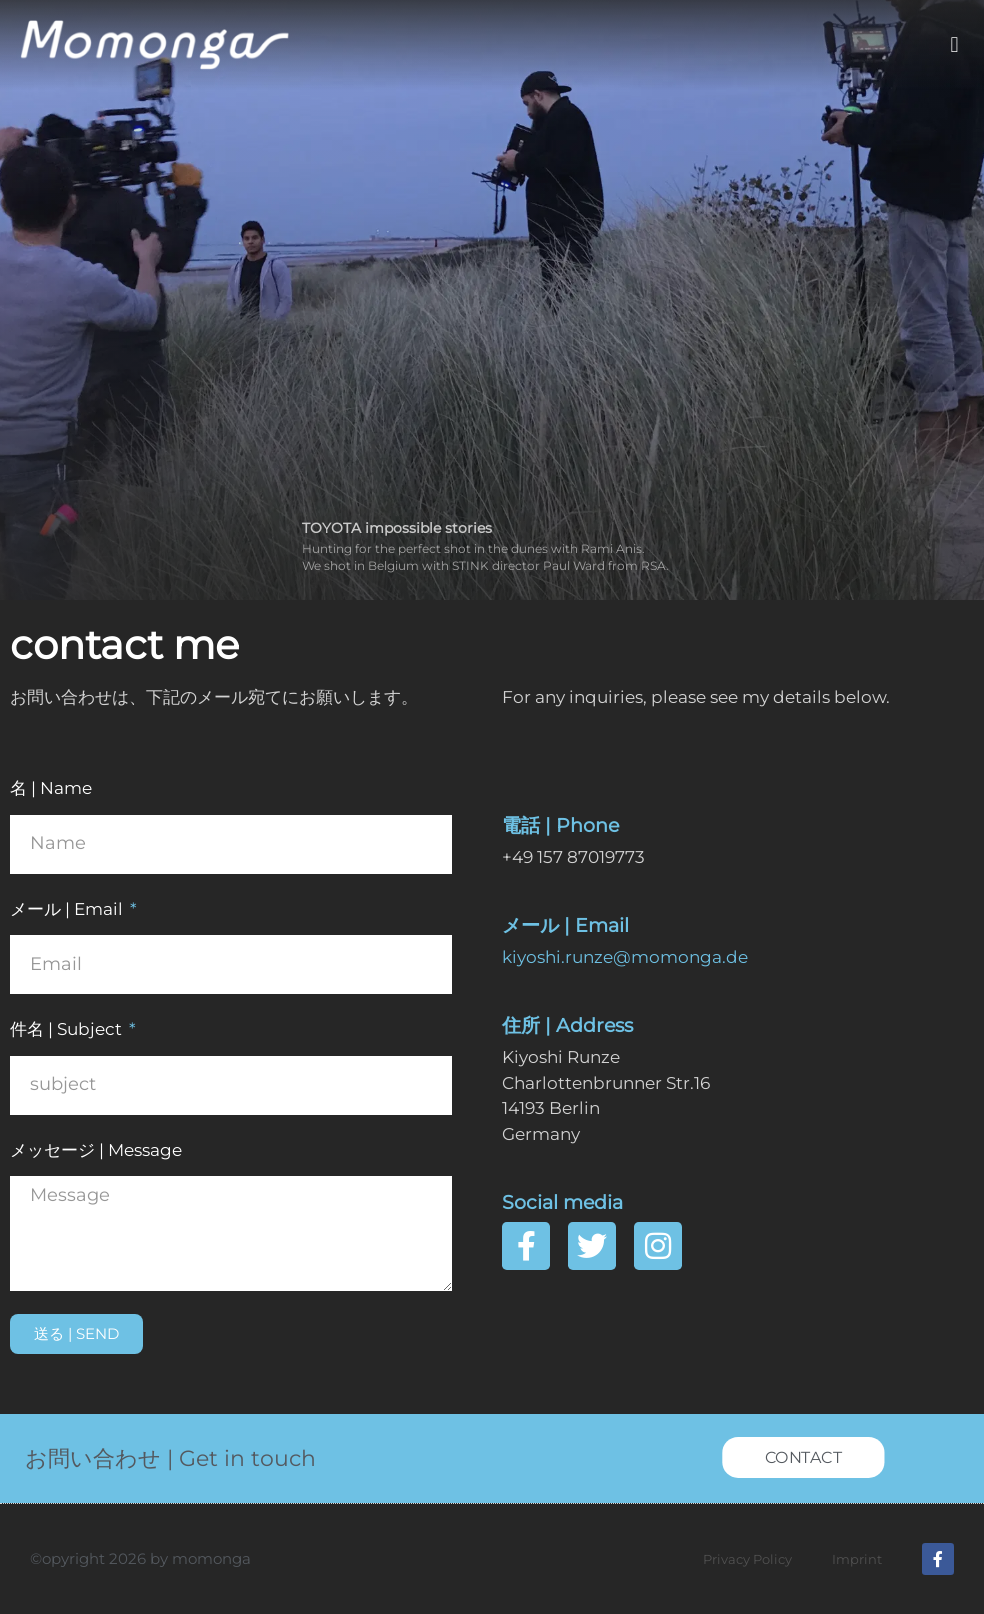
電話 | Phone (560, 825)
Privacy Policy (747, 1559)
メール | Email (68, 909)
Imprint (857, 1559)
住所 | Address (567, 1025)
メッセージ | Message (96, 1150)
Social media (562, 1202)
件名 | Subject (68, 1029)
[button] (954, 45)
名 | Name (51, 788)
